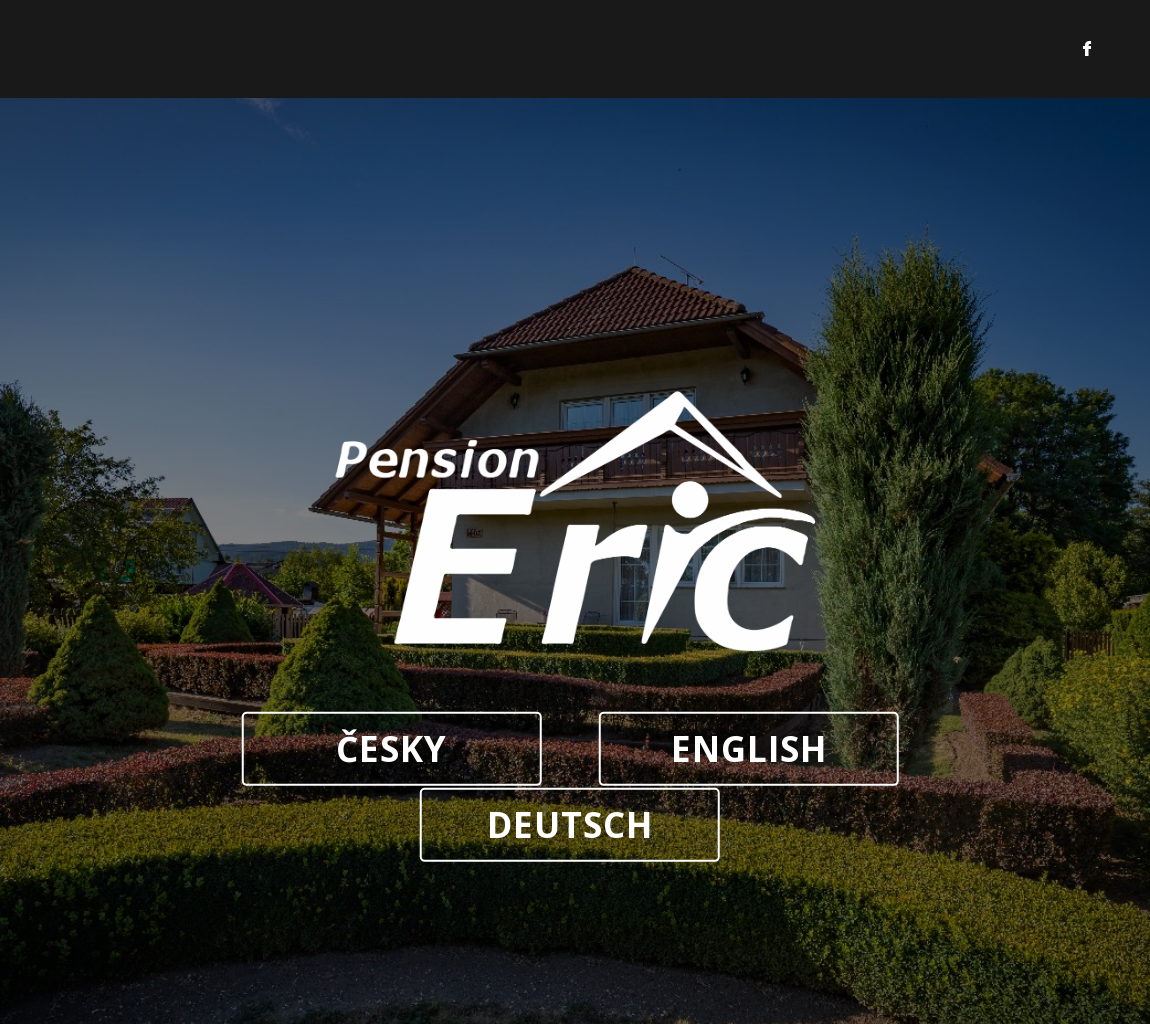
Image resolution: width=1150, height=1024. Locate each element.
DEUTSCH (570, 824)
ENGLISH (749, 748)
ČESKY (391, 748)
